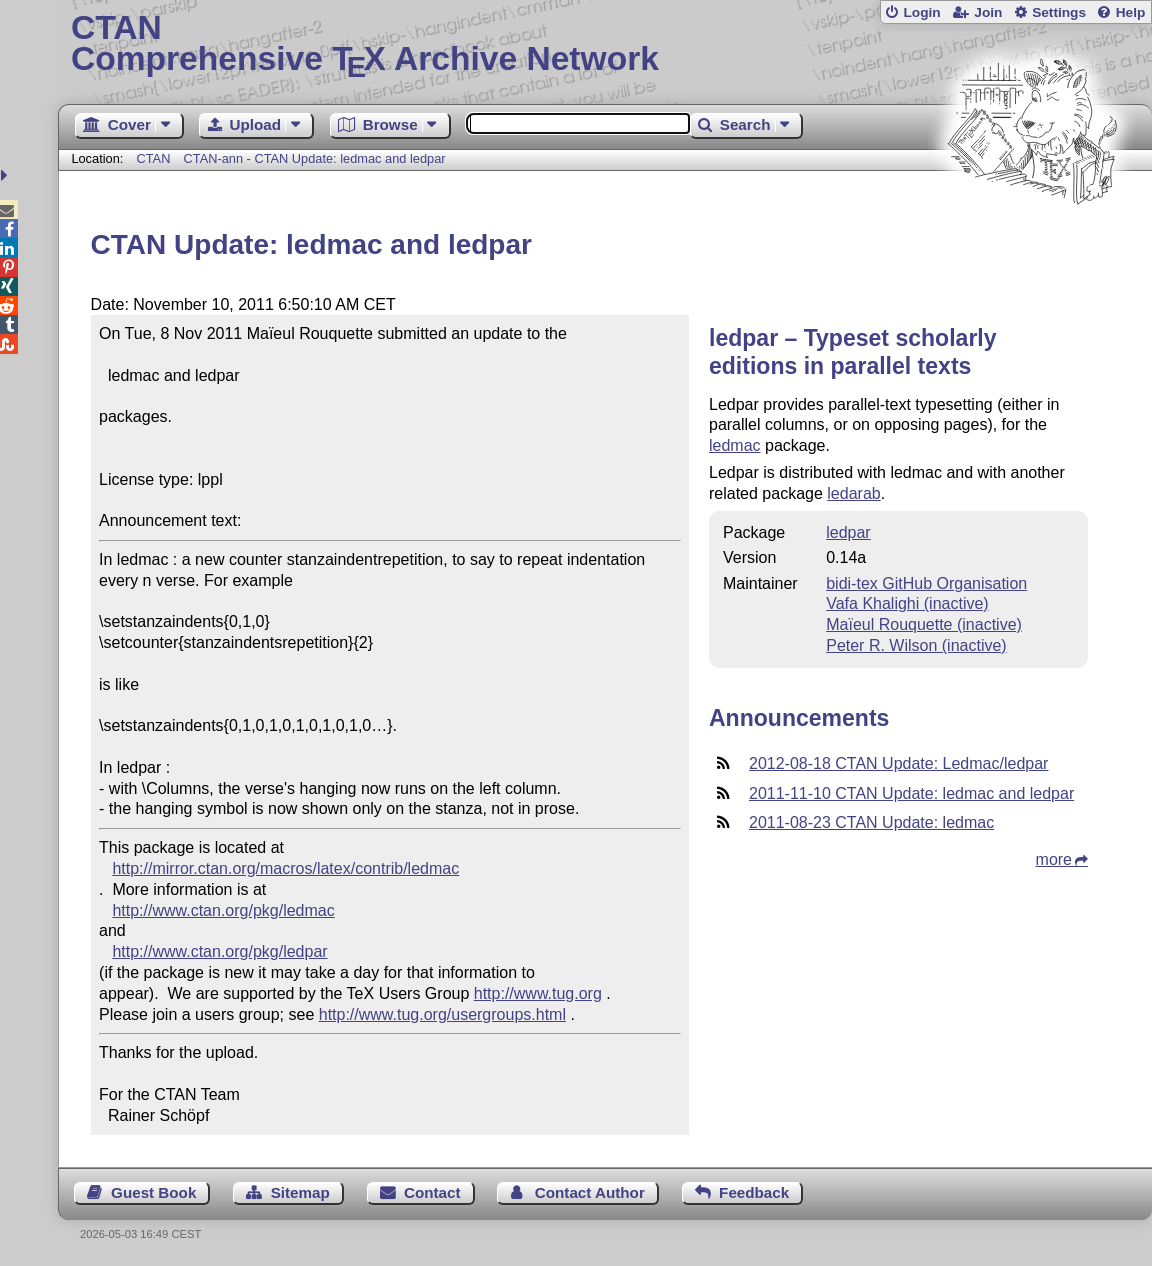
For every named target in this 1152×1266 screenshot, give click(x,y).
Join (988, 12)
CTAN (153, 158)
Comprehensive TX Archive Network (605, 45)
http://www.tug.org (538, 993)
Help (1131, 12)
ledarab (853, 493)
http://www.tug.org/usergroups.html (442, 1014)
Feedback (754, 1192)
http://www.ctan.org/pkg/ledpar (219, 951)
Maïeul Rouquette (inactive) (924, 624)
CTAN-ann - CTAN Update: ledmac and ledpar (315, 158)
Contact (432, 1192)
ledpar (848, 532)
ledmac (735, 445)
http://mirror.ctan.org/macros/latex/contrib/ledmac (285, 868)
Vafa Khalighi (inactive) (907, 603)
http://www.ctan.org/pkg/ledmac (223, 910)
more (1054, 859)
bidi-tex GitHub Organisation (926, 583)
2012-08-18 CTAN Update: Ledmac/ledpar (898, 763)
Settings (1059, 12)
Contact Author (590, 1192)
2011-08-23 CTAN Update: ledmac (871, 822)
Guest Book (153, 1192)
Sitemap (300, 1192)
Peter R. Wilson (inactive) (916, 645)
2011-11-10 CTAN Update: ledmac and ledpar (911, 793)
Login (921, 12)
